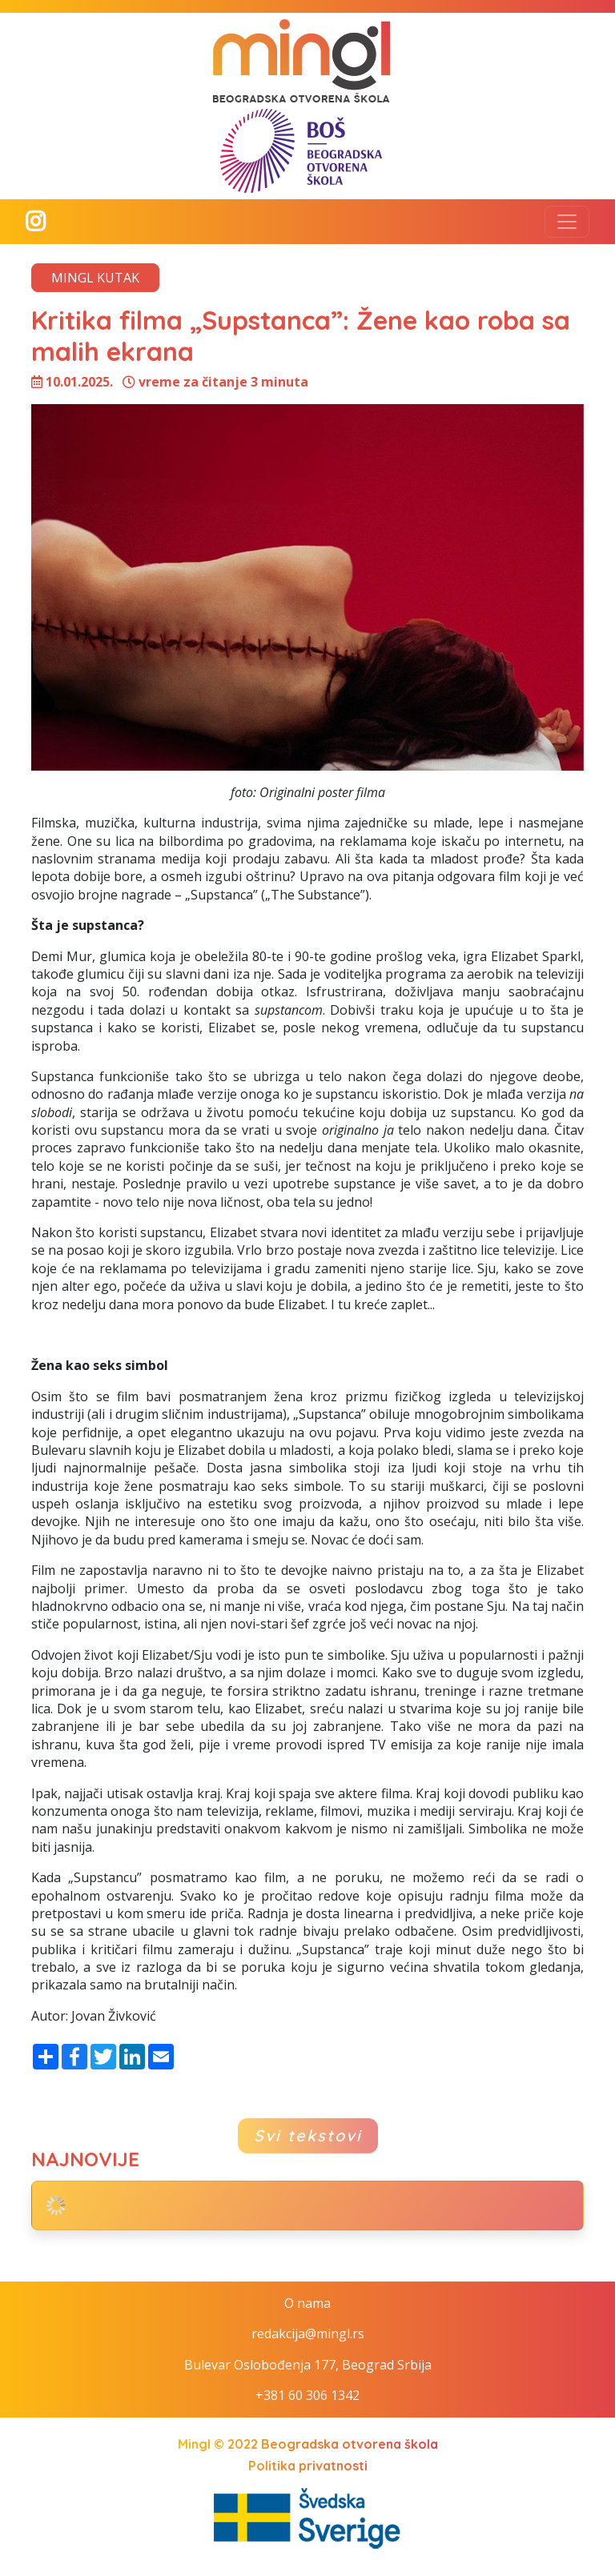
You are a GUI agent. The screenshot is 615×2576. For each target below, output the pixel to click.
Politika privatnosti (308, 2466)
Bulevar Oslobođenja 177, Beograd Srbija (308, 2365)
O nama (307, 2303)
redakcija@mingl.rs (307, 2333)
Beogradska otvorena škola (349, 2444)
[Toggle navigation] (567, 222)
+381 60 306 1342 (307, 2395)
